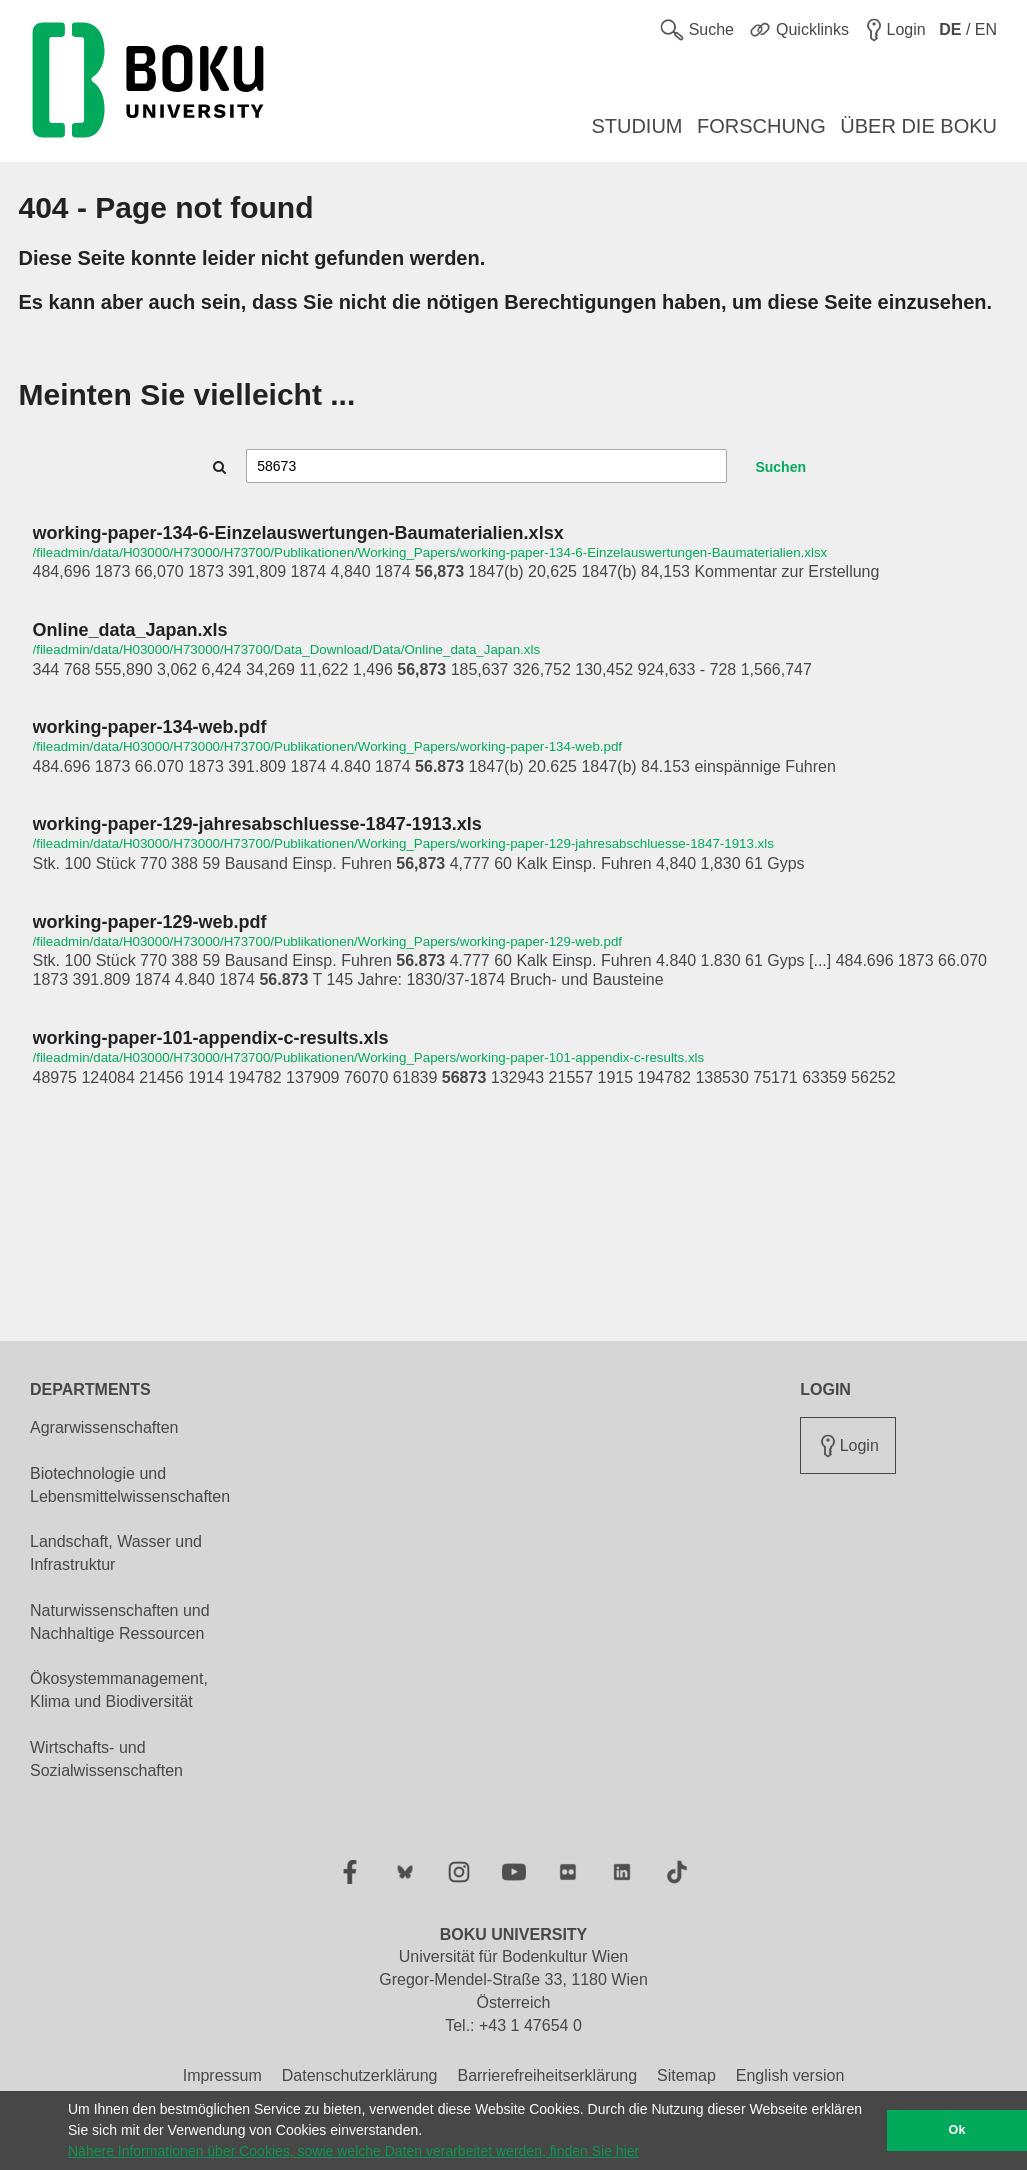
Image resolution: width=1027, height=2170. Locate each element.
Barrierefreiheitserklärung (547, 2075)
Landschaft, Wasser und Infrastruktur (116, 1553)
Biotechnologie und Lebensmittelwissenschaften (130, 1485)
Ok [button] (957, 2130)
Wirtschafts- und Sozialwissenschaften (106, 1759)
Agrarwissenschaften (104, 1427)
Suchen (780, 467)
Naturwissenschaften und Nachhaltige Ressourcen (120, 1622)
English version (790, 2075)
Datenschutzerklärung (360, 2075)
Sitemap (686, 2075)
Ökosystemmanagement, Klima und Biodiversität (119, 1690)
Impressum (222, 2075)
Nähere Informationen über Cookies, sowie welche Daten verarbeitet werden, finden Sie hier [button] (353, 2151)
